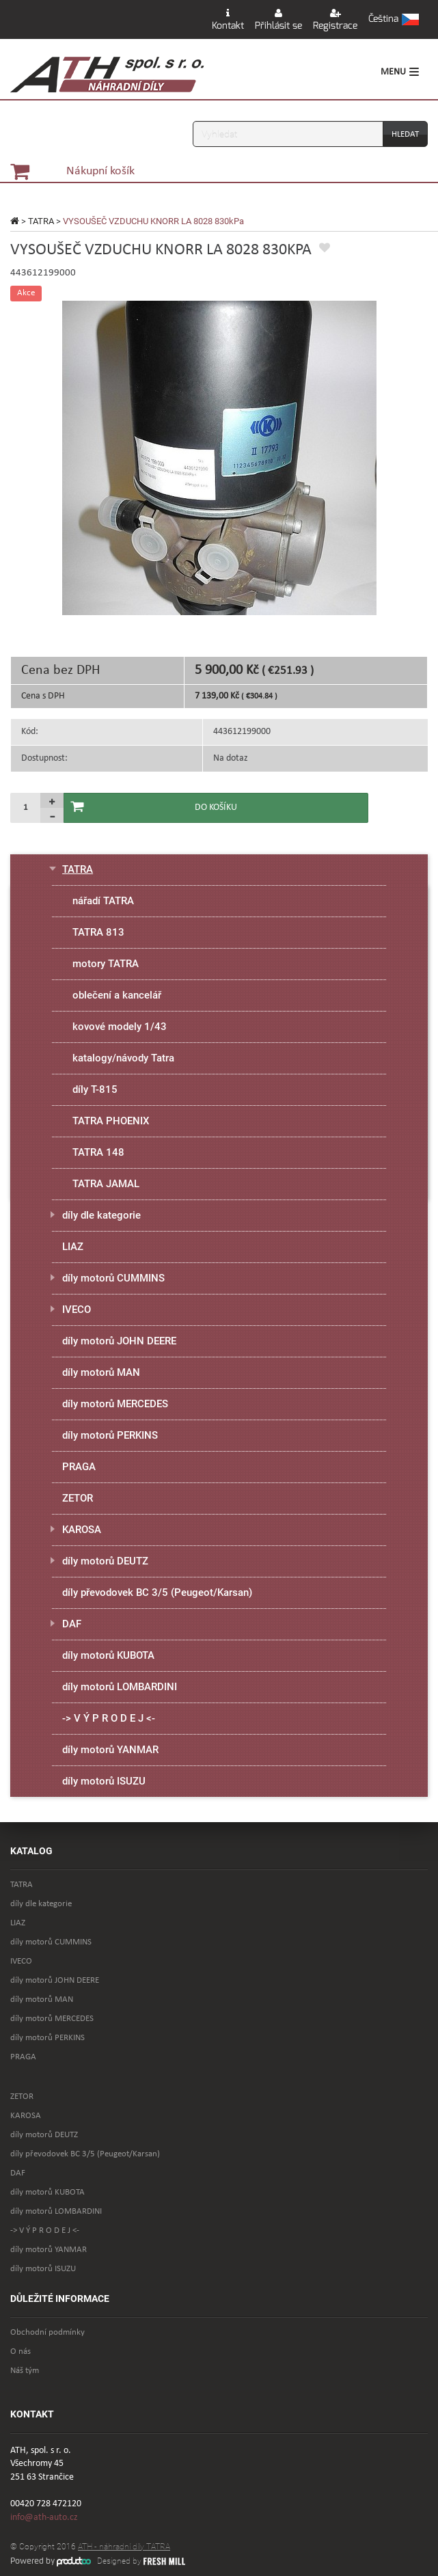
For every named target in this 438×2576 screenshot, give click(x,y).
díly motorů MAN (101, 1372)
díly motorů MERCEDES (115, 1404)
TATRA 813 (98, 932)
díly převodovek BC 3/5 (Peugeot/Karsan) (157, 1592)
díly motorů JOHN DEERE (119, 1341)
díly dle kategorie (101, 1215)
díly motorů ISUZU (104, 1781)
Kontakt (228, 20)
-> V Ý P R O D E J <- (108, 1718)
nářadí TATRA (103, 901)
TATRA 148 (98, 1152)
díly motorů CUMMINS (113, 1278)
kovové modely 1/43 (119, 1026)
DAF (71, 1624)
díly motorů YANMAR (110, 1750)
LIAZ (72, 1246)
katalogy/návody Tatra (123, 1058)
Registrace (335, 20)
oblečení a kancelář (116, 995)
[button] (393, 20)
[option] (219, 458)
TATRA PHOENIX (111, 1121)
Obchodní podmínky (47, 2332)
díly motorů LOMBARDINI (119, 1687)
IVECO (76, 1309)
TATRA (41, 221)
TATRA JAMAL (105, 1184)
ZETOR (77, 1498)
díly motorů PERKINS (110, 1435)
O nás (20, 2351)
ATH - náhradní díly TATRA (124, 2546)
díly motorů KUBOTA (108, 1655)
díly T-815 (95, 1089)
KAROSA (81, 1529)
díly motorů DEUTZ (105, 1561)
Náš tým (24, 2370)
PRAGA (79, 1467)
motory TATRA (105, 964)
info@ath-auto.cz (44, 2517)
